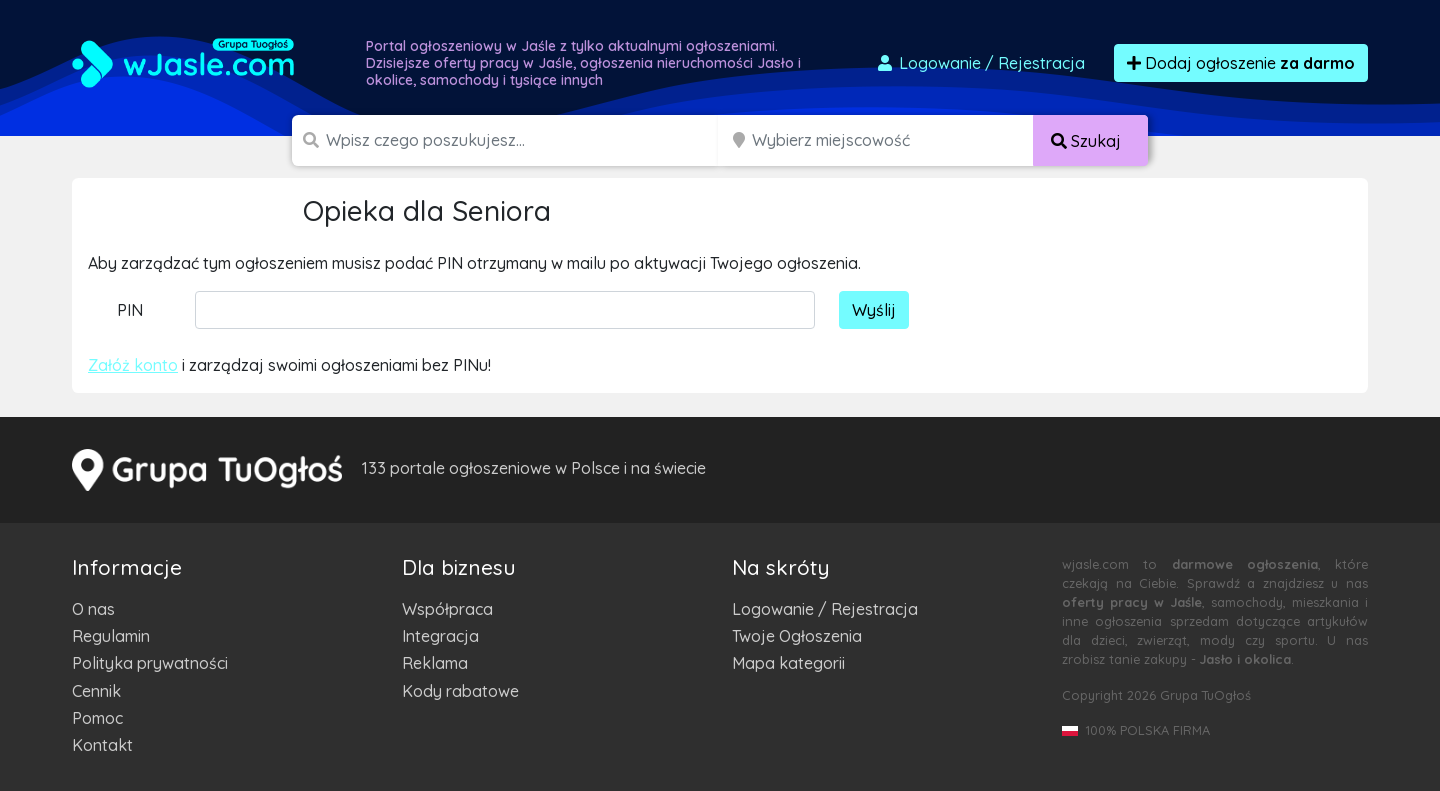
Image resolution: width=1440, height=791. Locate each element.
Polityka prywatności (150, 663)
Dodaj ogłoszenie (1241, 63)
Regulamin (111, 636)
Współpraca (447, 609)
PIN (130, 310)
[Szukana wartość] (524, 140)
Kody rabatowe (460, 691)
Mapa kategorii (788, 663)
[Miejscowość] (893, 140)
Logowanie (980, 63)
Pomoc (97, 718)
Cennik (96, 691)
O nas (93, 609)
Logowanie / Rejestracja (825, 609)
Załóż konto (133, 365)
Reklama (435, 663)
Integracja (440, 636)
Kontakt (102, 745)
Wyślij (874, 310)
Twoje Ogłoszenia (797, 636)
